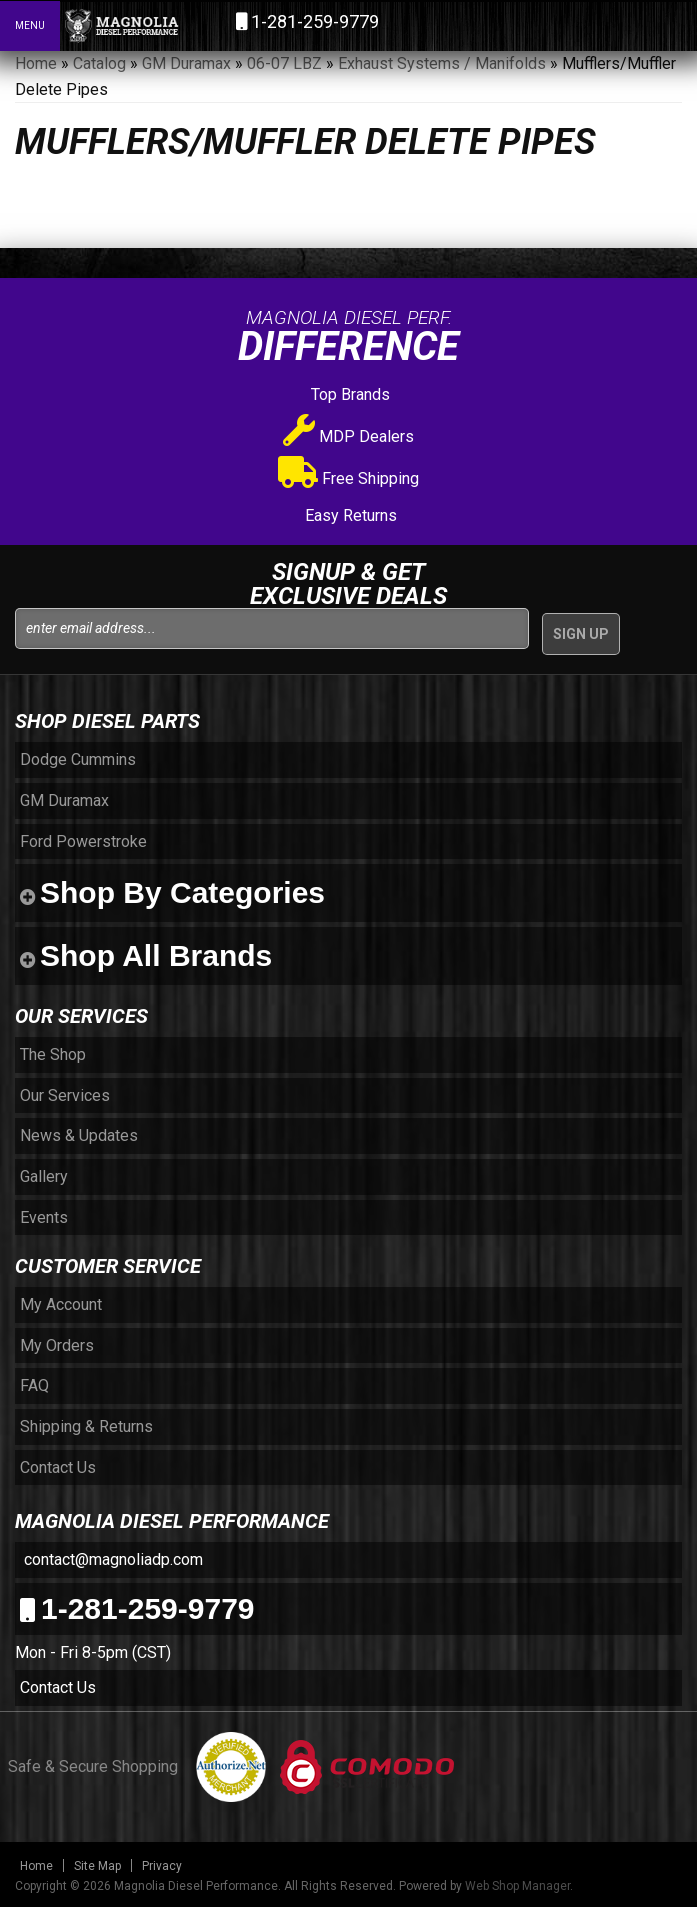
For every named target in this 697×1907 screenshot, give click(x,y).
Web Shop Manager (517, 1886)
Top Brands (348, 394)
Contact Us (58, 1687)
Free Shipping (348, 478)
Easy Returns (349, 515)
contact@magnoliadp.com (111, 1559)
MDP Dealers (348, 436)
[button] (595, 25)
